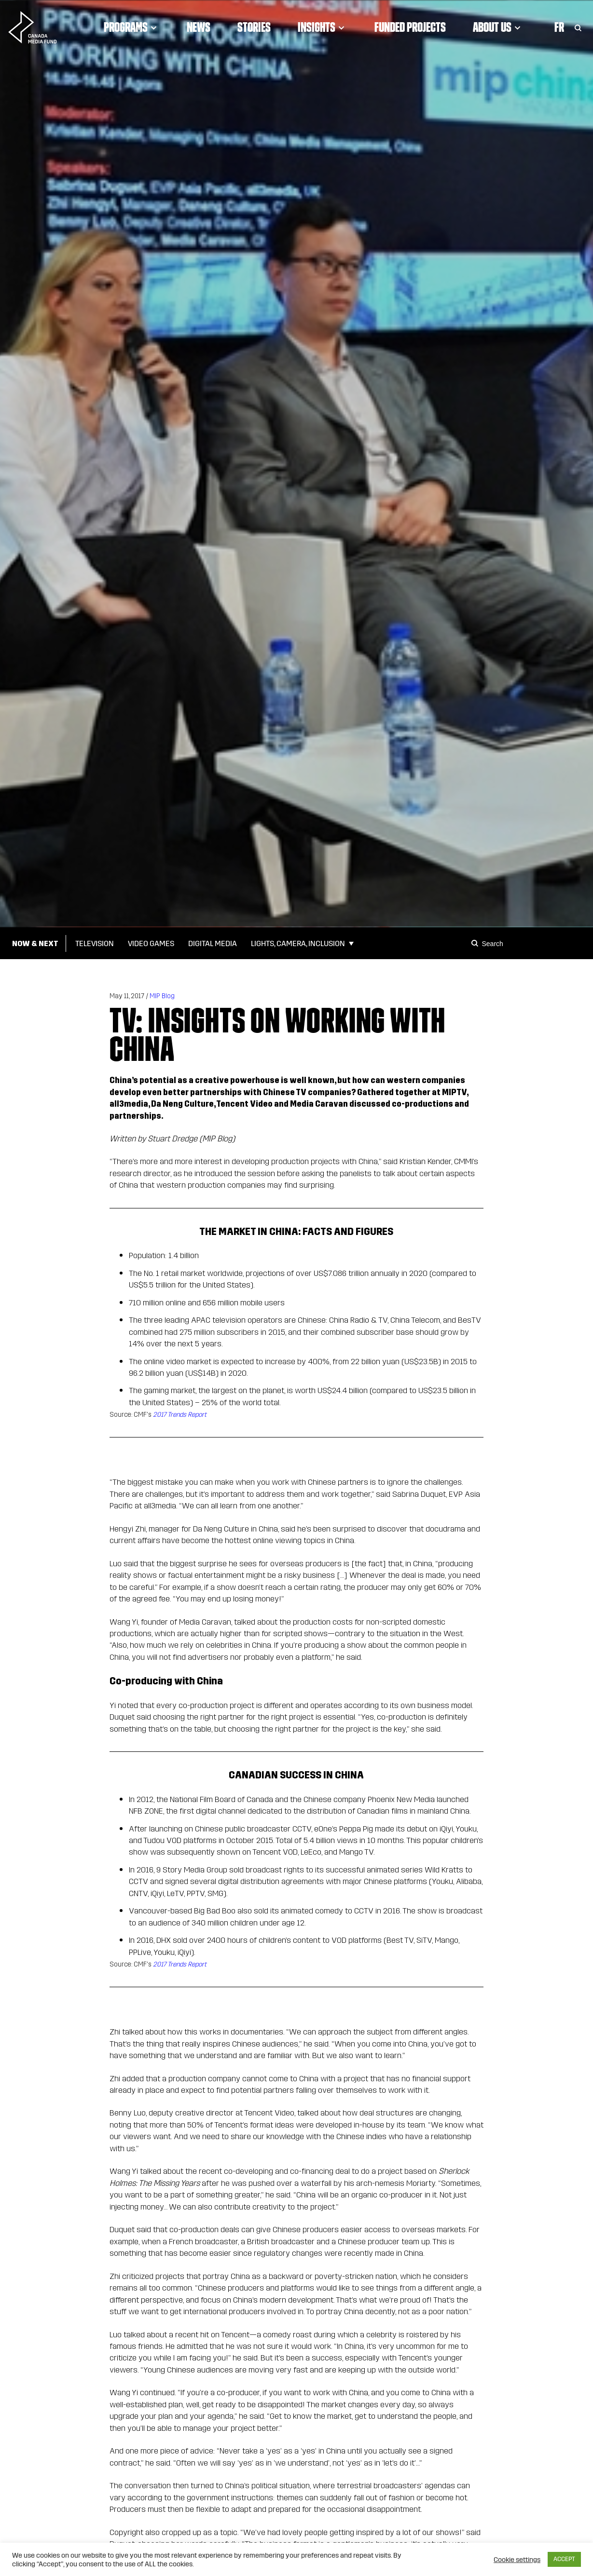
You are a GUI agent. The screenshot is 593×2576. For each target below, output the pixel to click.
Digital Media (212, 943)
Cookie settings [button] (517, 2559)
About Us (498, 27)
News (198, 27)
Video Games (151, 943)
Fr (559, 27)
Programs (132, 27)
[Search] (476, 943)
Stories (254, 27)
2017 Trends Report (180, 1414)
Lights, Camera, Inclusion (298, 943)
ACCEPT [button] (564, 2559)
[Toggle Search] (578, 27)
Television (94, 943)
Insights (322, 27)
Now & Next (35, 943)
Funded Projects (410, 27)
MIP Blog (162, 996)
